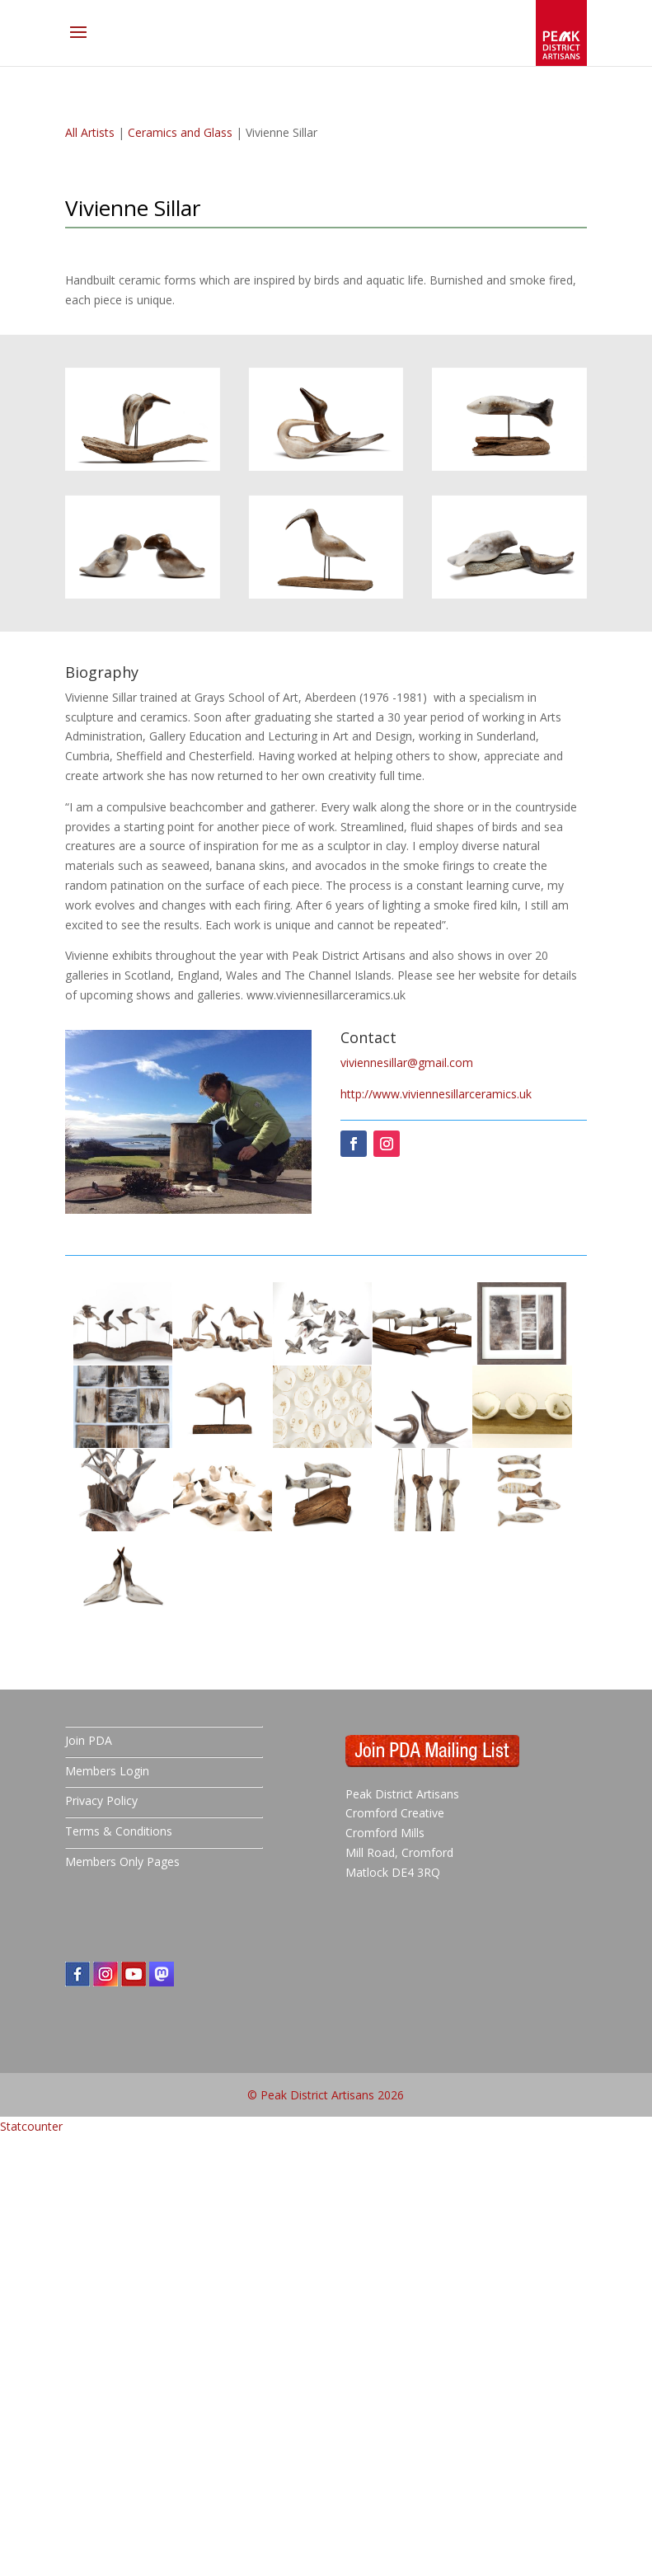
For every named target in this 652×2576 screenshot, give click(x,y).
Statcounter (31, 2126)
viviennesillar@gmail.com (406, 1062)
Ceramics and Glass (180, 132)
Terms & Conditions (118, 1831)
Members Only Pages (122, 1861)
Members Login (107, 1771)
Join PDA (88, 1740)
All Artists (90, 132)
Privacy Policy (101, 1800)
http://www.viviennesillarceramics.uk (436, 1094)
